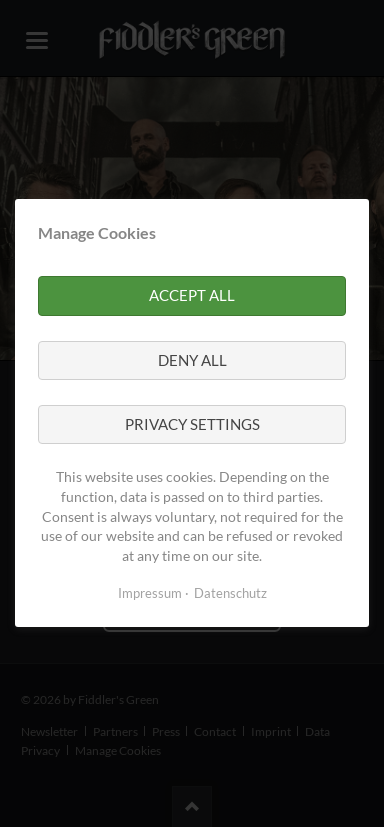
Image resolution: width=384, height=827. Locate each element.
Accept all (192, 296)
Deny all (192, 360)
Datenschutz (230, 594)
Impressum (150, 594)
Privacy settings (192, 424)
